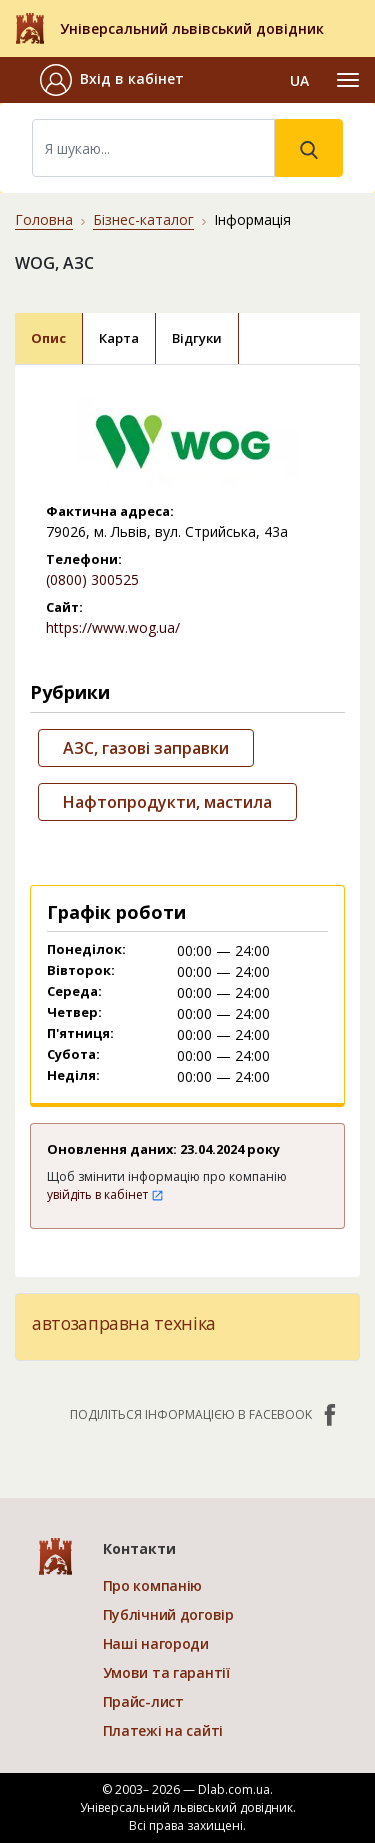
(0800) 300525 (92, 579)
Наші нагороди (156, 1643)
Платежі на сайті (163, 1730)
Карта (119, 338)
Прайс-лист (143, 1701)
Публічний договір (168, 1614)
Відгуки (197, 338)
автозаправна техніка (124, 1323)
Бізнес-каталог (143, 219)
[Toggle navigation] (348, 80)
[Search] (153, 148)
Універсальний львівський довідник (192, 28)
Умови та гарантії (166, 1672)
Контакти (139, 1548)
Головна (44, 219)
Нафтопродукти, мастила (167, 802)
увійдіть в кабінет (105, 1194)
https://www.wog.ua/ (113, 627)
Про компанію (153, 1585)
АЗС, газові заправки (146, 748)
